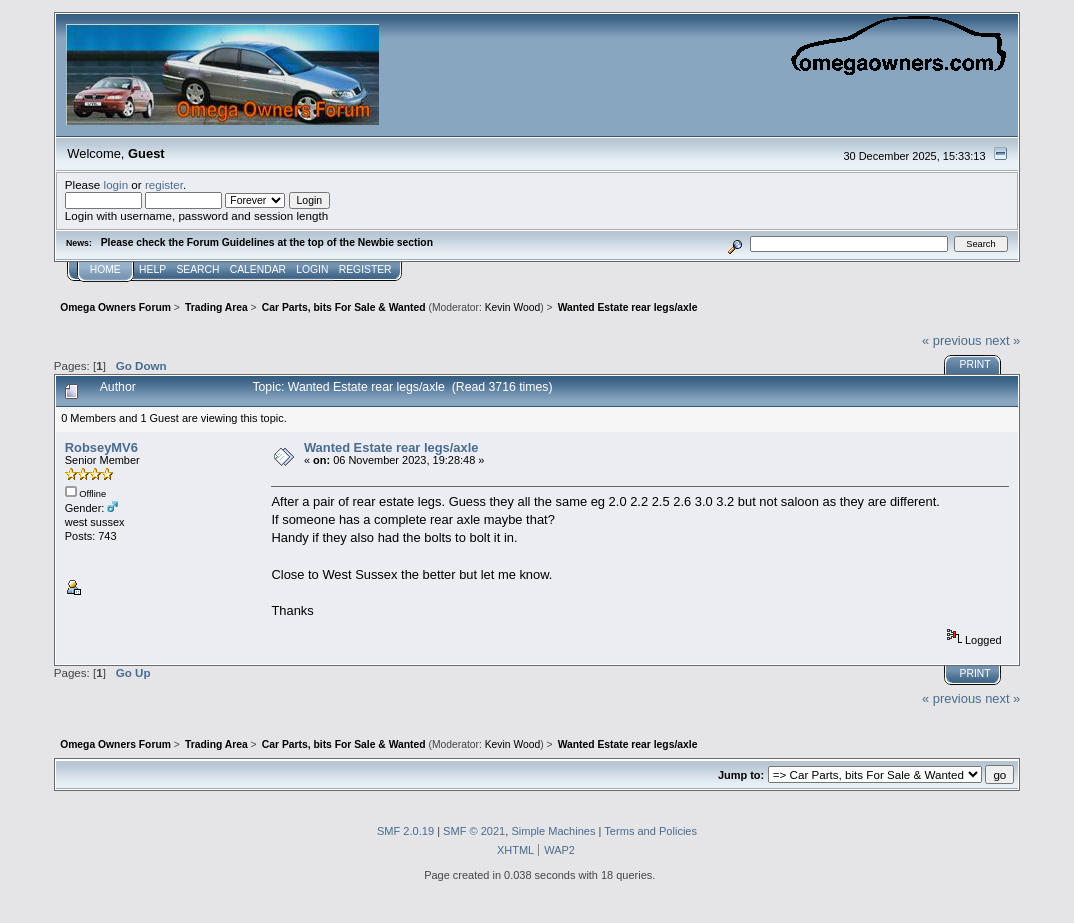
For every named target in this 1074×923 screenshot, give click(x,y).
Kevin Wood (513, 307)
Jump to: (741, 775)
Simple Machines (553, 831)
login (116, 184)
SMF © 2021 (474, 831)
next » (1002, 340)
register (164, 184)
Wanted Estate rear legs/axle (391, 447)
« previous (952, 340)
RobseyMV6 (101, 447)
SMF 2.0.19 (405, 831)
